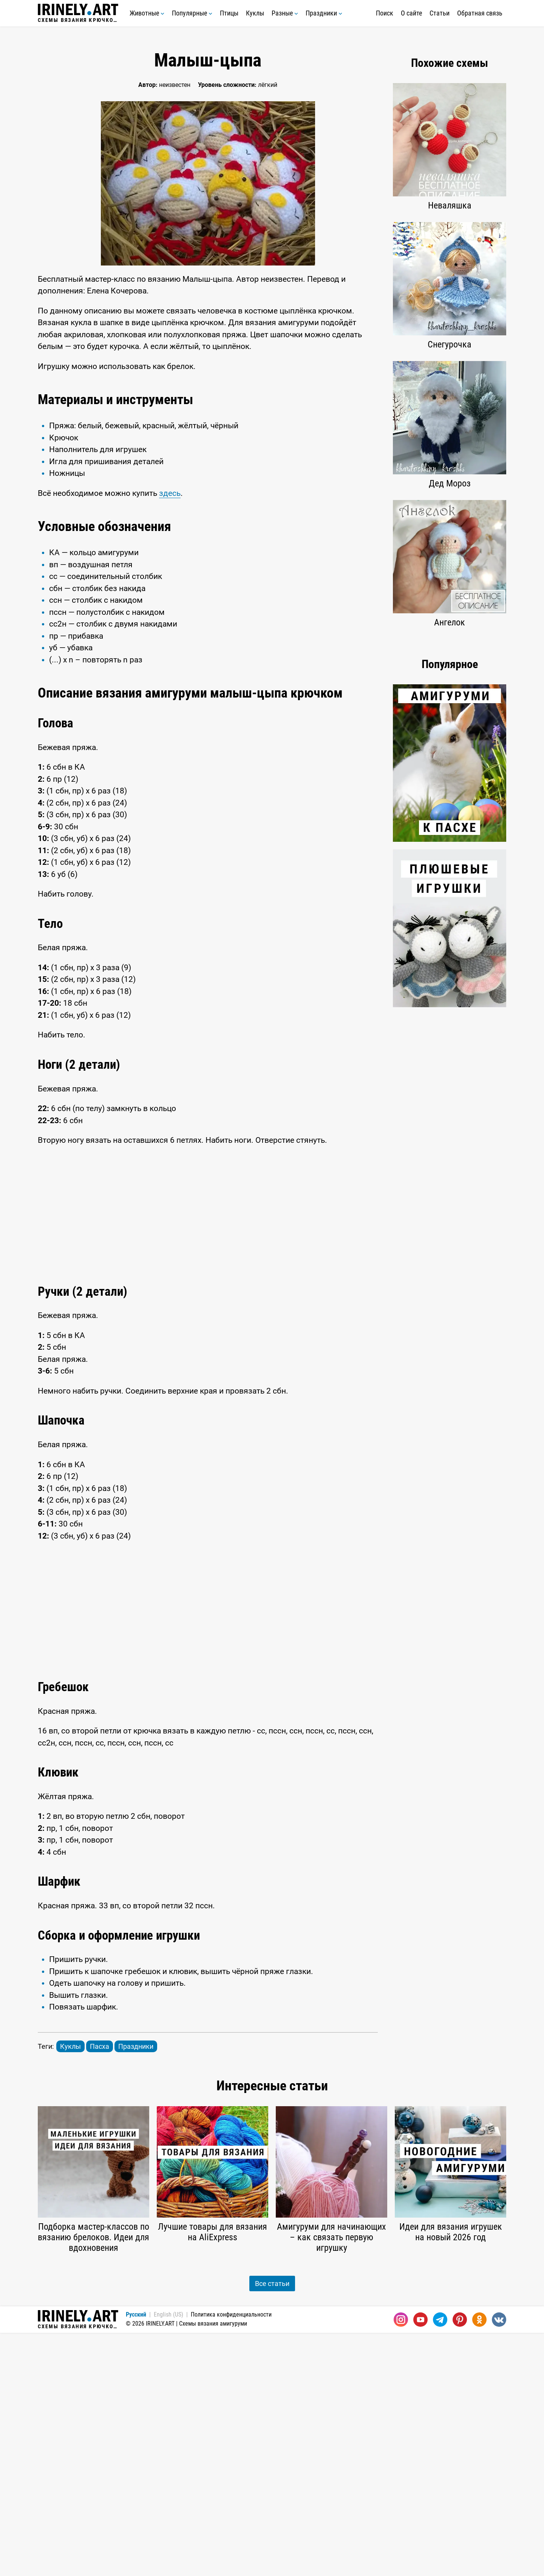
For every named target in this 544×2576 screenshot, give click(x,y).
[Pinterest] (460, 2563)
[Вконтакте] (499, 2563)
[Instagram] (401, 2563)
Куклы (255, 13)
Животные (147, 13)
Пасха (99, 2290)
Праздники (324, 13)
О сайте (411, 13)
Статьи (440, 13)
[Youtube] (420, 2563)
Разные (285, 13)
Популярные (192, 13)
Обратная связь (479, 13)
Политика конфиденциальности (231, 2557)
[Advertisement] (208, 441)
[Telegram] (440, 2563)
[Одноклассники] (479, 2563)
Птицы (229, 13)
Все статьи (272, 2527)
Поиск (384, 13)
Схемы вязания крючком (78, 13)
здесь (170, 614)
